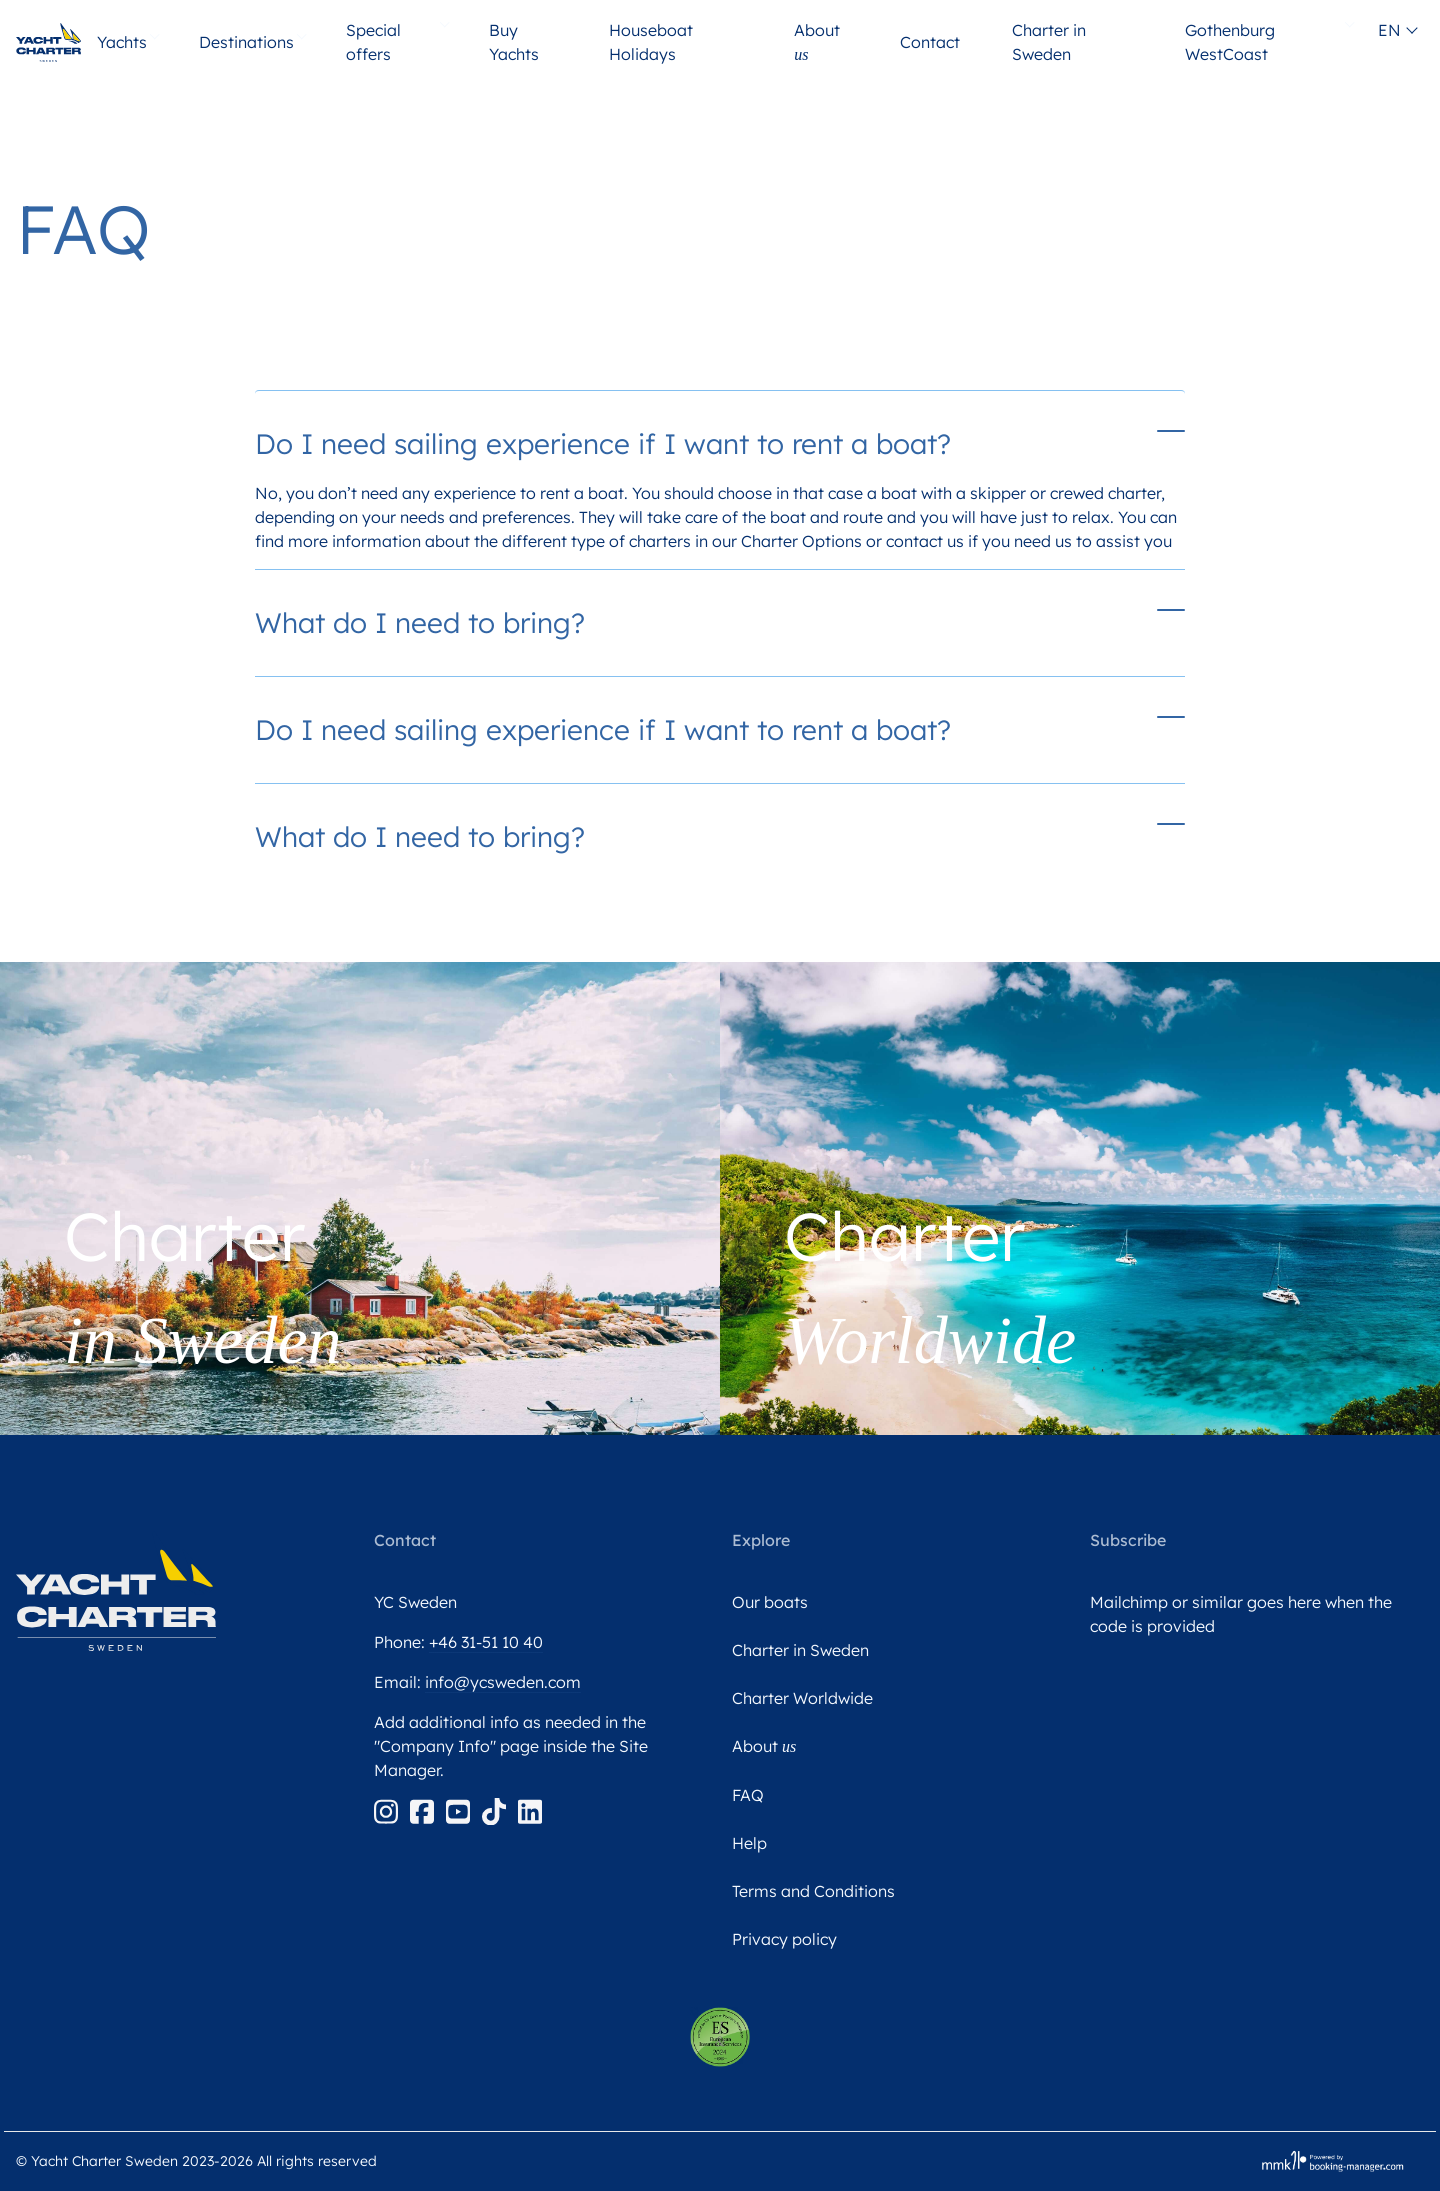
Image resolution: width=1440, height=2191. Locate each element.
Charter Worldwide (802, 1698)
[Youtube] (460, 1810)
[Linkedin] (530, 1810)
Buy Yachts (514, 42)
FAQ (748, 1795)
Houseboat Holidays (651, 42)
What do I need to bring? (420, 622)
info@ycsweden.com (503, 1682)
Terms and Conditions (813, 1891)
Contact (932, 42)
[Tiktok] (496, 1810)
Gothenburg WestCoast (1230, 42)
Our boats (770, 1602)
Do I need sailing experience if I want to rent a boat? (603, 443)
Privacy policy (784, 1939)
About (817, 42)
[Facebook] (424, 1810)
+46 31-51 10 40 (486, 1642)
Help (749, 1843)
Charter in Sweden (1049, 42)
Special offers (373, 42)
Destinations (248, 42)
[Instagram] (388, 1810)
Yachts (124, 42)
